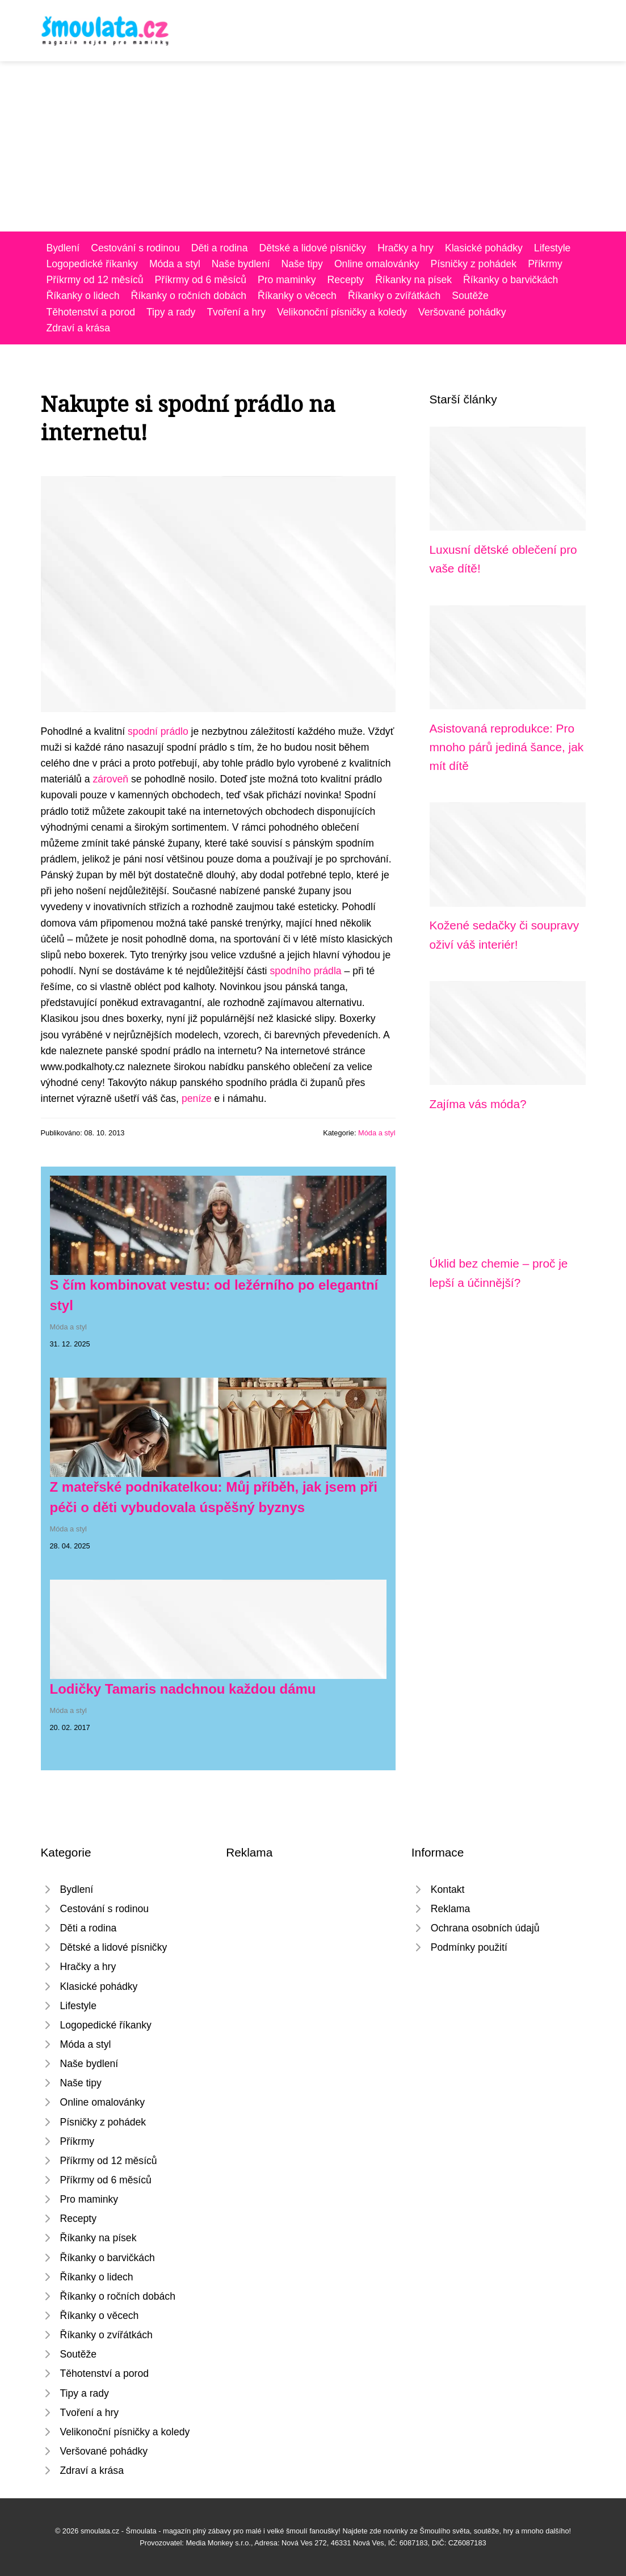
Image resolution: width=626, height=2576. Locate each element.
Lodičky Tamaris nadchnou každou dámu (183, 1689)
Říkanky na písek (413, 279)
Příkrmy (545, 264)
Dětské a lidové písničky (312, 248)
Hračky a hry (405, 248)
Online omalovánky (376, 264)
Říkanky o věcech (297, 295)
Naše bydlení (241, 264)
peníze (197, 1098)
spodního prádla (305, 970)
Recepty (345, 279)
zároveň (110, 779)
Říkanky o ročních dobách (188, 295)
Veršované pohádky (462, 312)
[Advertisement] (313, 146)
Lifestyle (552, 248)
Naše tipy (302, 264)
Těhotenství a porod (91, 312)
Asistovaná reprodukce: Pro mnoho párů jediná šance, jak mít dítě (507, 747)
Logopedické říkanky (92, 264)
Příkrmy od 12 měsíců (95, 279)
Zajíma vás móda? (478, 1103)
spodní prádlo (158, 731)
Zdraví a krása (78, 328)
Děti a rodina (219, 248)
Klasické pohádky (484, 248)
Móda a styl (174, 264)
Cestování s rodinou (135, 248)
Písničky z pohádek (474, 264)
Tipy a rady (170, 312)
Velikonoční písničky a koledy (342, 312)
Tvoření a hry (236, 312)
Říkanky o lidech (83, 295)
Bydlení (63, 248)
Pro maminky (287, 279)
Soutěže (470, 295)
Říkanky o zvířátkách (394, 295)
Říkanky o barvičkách (510, 279)
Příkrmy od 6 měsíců (200, 279)
